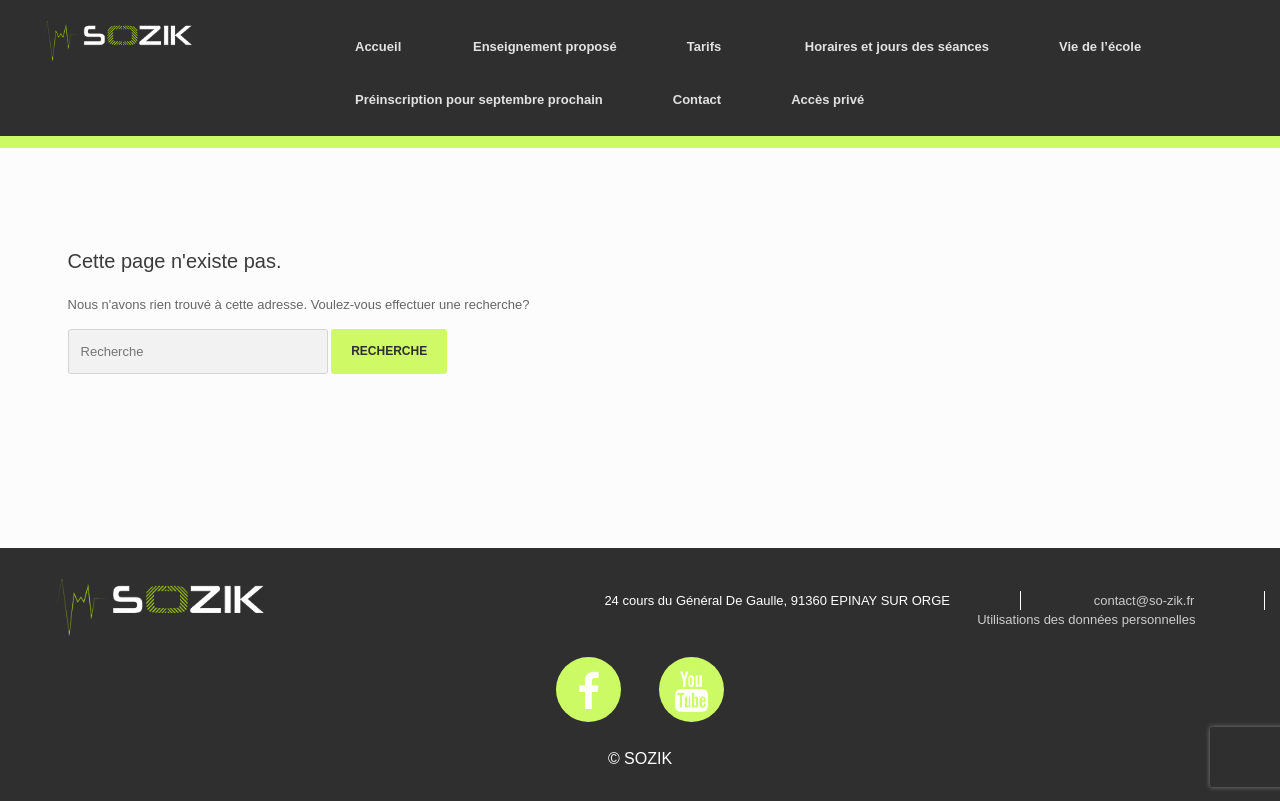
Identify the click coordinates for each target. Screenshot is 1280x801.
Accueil (378, 46)
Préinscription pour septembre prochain (479, 99)
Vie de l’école (1100, 46)
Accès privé (827, 99)
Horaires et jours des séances (897, 46)
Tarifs (704, 46)
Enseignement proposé (545, 46)
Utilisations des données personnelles (1086, 619)
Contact (697, 99)
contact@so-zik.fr (1144, 600)
